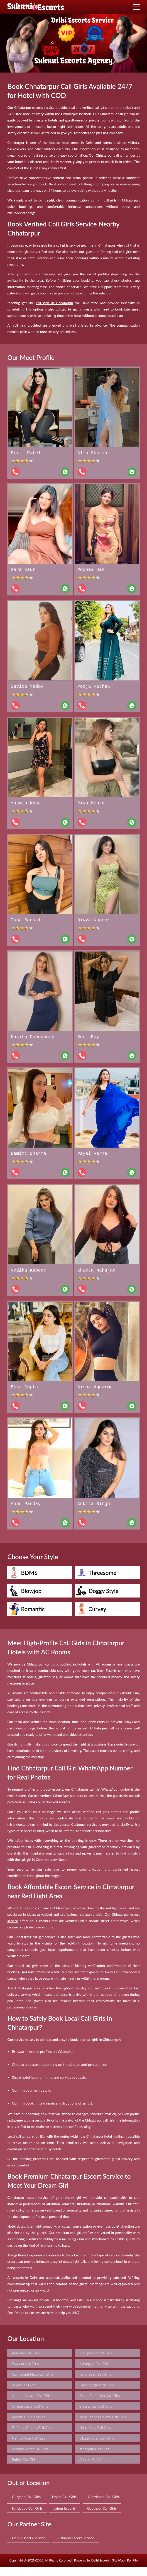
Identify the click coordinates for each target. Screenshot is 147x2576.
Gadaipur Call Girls (102, 2517)
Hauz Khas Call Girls (95, 2436)
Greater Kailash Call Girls (31, 2404)
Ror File (132, 2569)
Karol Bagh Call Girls (95, 2383)
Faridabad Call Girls (27, 2517)
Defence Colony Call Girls (32, 2436)
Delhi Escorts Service (28, 2547)
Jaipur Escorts (65, 2517)
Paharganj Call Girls (94, 2372)
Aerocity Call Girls (26, 2362)
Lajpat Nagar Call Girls (96, 2394)
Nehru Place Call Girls (29, 2447)
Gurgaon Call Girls (26, 2505)
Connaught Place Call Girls (32, 2383)
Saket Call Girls (23, 2394)
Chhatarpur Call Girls (95, 2415)
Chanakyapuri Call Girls (30, 2415)
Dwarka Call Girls (25, 2372)
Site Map (118, 2569)
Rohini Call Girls (24, 2468)
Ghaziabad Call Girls (104, 2505)
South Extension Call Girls (99, 2404)
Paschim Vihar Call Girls (30, 2458)
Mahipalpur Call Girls (95, 2362)
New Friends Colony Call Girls (102, 2426)
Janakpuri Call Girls (94, 2458)
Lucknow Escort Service (75, 2547)
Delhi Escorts (100, 2569)
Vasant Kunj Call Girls (28, 2426)
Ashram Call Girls (92, 2468)
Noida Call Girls (64, 2505)
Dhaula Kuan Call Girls (96, 2447)
